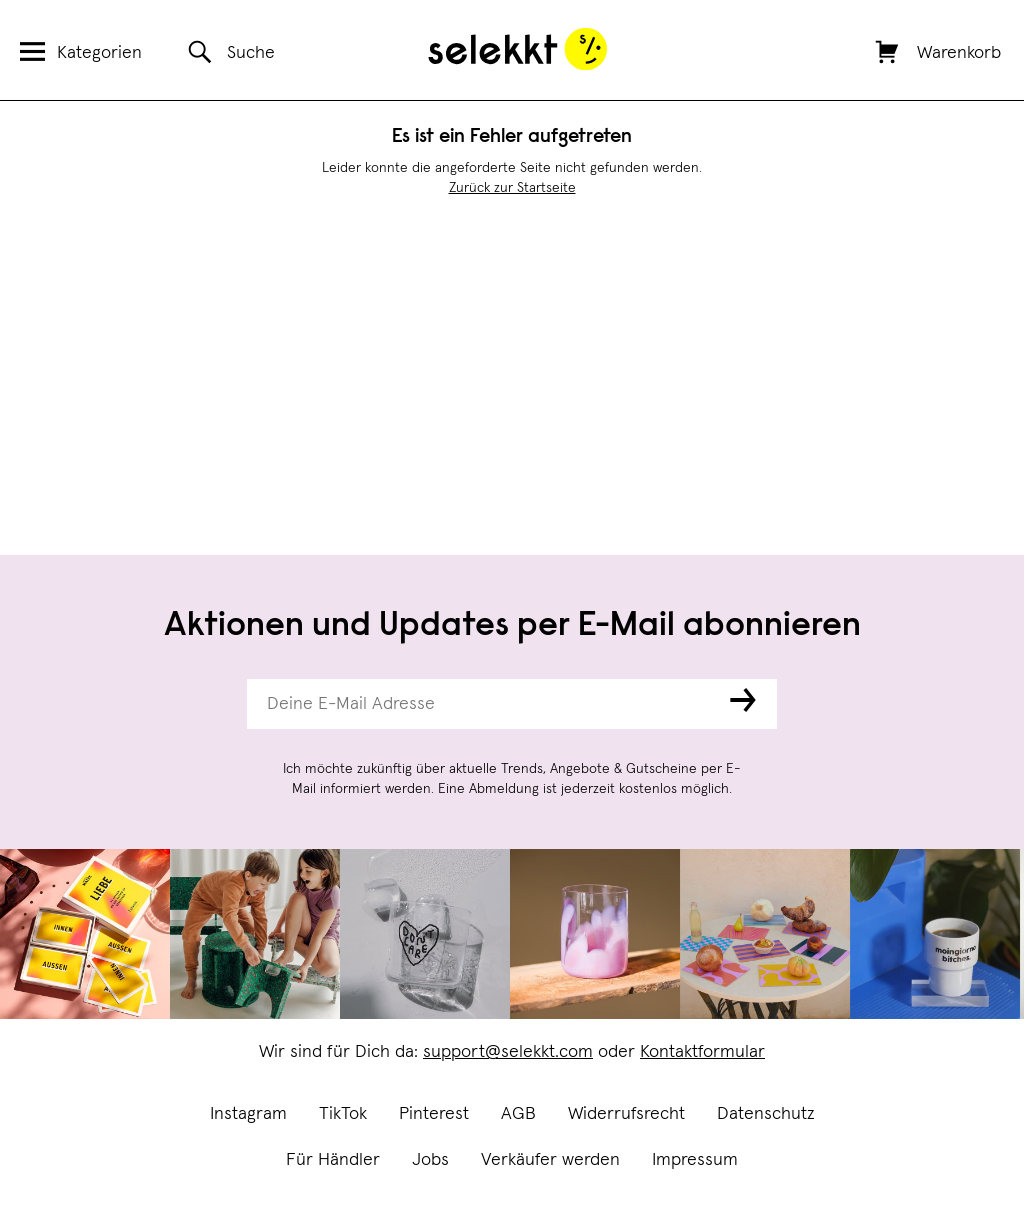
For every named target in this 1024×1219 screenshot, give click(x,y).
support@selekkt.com (508, 1052)
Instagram (248, 1114)
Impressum (695, 1160)
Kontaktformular (702, 1052)
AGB (518, 1114)
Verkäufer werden (550, 1160)
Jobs (430, 1160)
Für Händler (333, 1160)
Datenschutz (766, 1114)
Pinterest (434, 1114)
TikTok (343, 1114)
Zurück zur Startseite (512, 188)
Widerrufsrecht (626, 1114)
